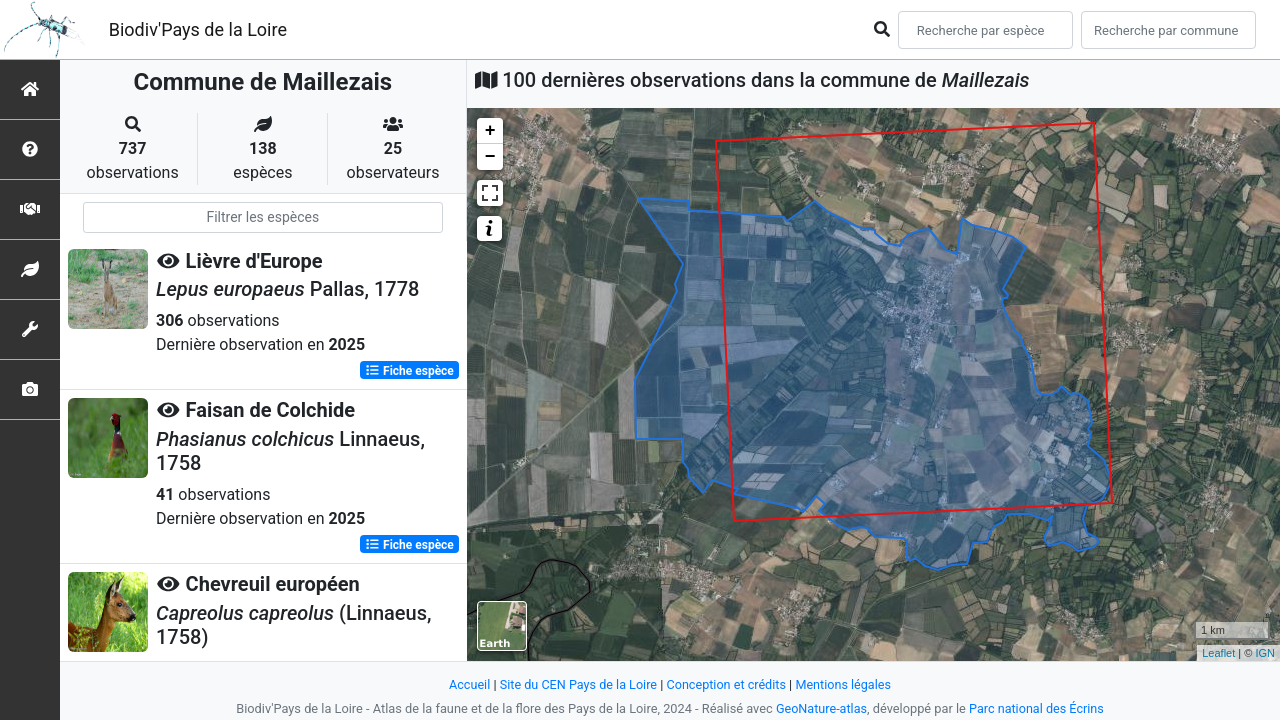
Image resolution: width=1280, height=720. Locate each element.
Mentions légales (845, 684)
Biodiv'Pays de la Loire (198, 29)
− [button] (490, 157)
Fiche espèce (409, 370)
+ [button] (490, 131)
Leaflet (1218, 653)
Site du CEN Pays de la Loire (577, 684)
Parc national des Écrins (1037, 708)
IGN (1265, 653)
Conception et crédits (726, 684)
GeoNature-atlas (820, 708)
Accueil (467, 684)
